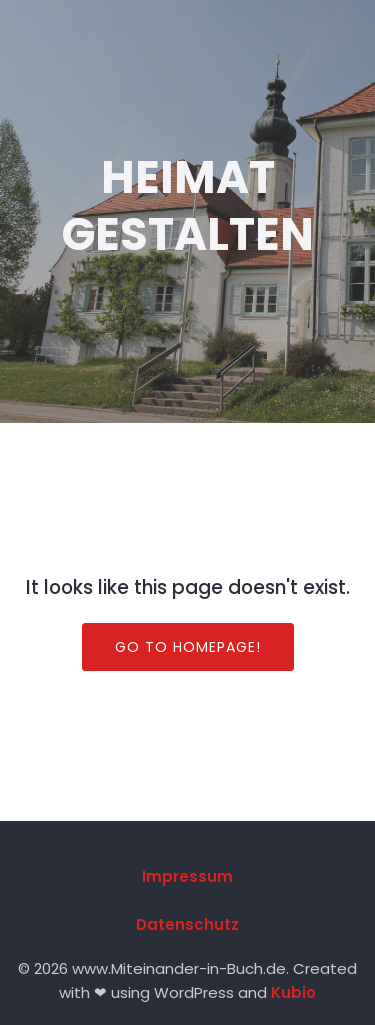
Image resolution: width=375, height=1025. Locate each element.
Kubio (293, 992)
